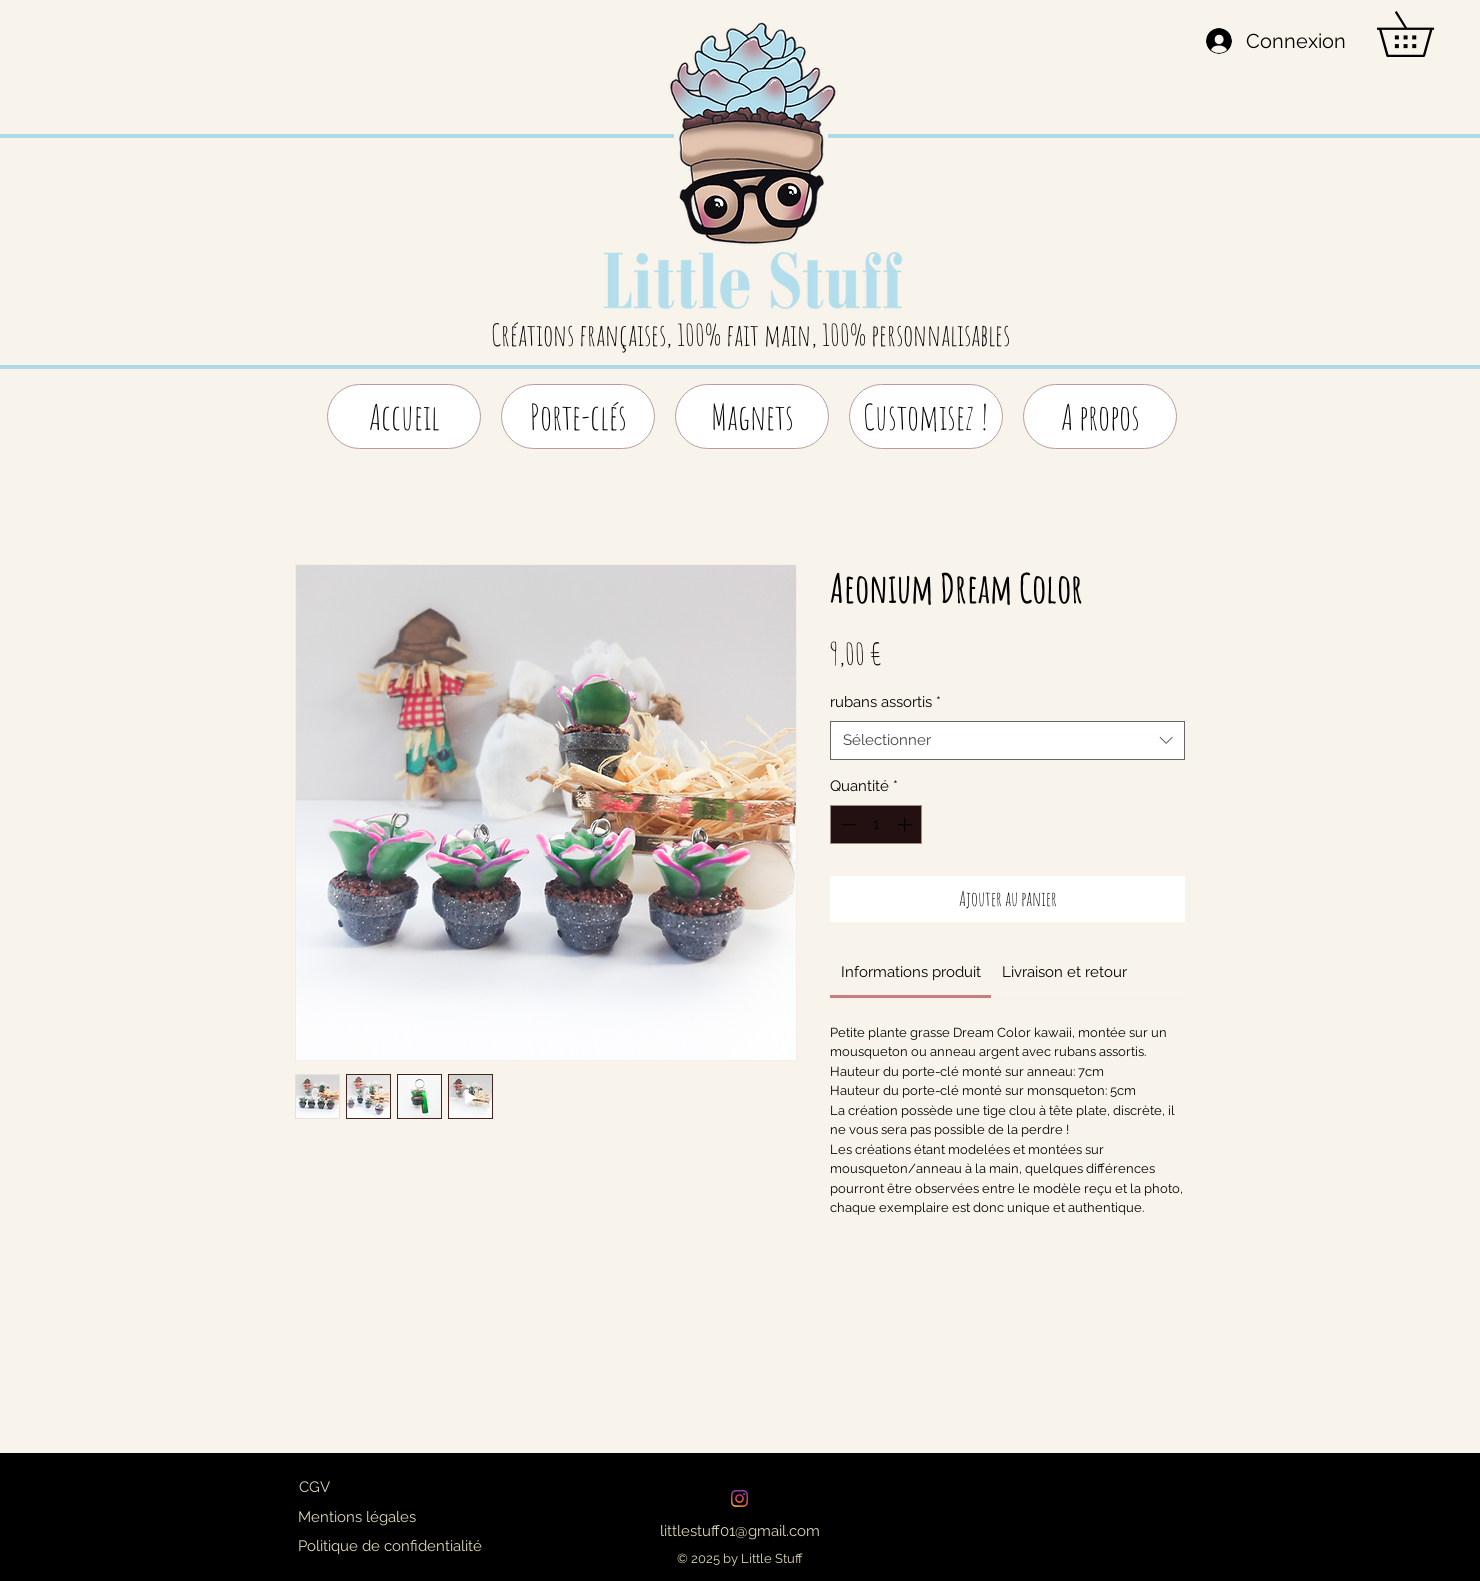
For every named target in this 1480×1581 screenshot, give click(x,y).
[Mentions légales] (357, 1517)
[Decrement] (846, 824)
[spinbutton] (876, 824)
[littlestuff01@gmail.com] (739, 1531)
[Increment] (906, 824)
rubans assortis (885, 702)
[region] (752, 182)
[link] (911, 972)
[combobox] (1007, 740)
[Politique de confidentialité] (390, 1546)
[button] (1427, 34)
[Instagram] (739, 1498)
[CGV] (314, 1487)
